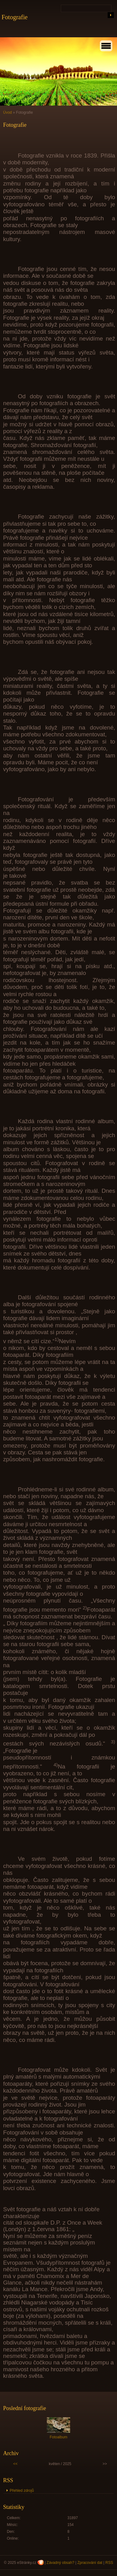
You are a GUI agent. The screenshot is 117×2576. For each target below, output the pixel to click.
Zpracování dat (89, 2562)
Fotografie (14, 17)
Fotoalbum (58, 2437)
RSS (109, 2562)
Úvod (7, 112)
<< (15, 2464)
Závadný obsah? (60, 2562)
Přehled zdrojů (22, 2490)
